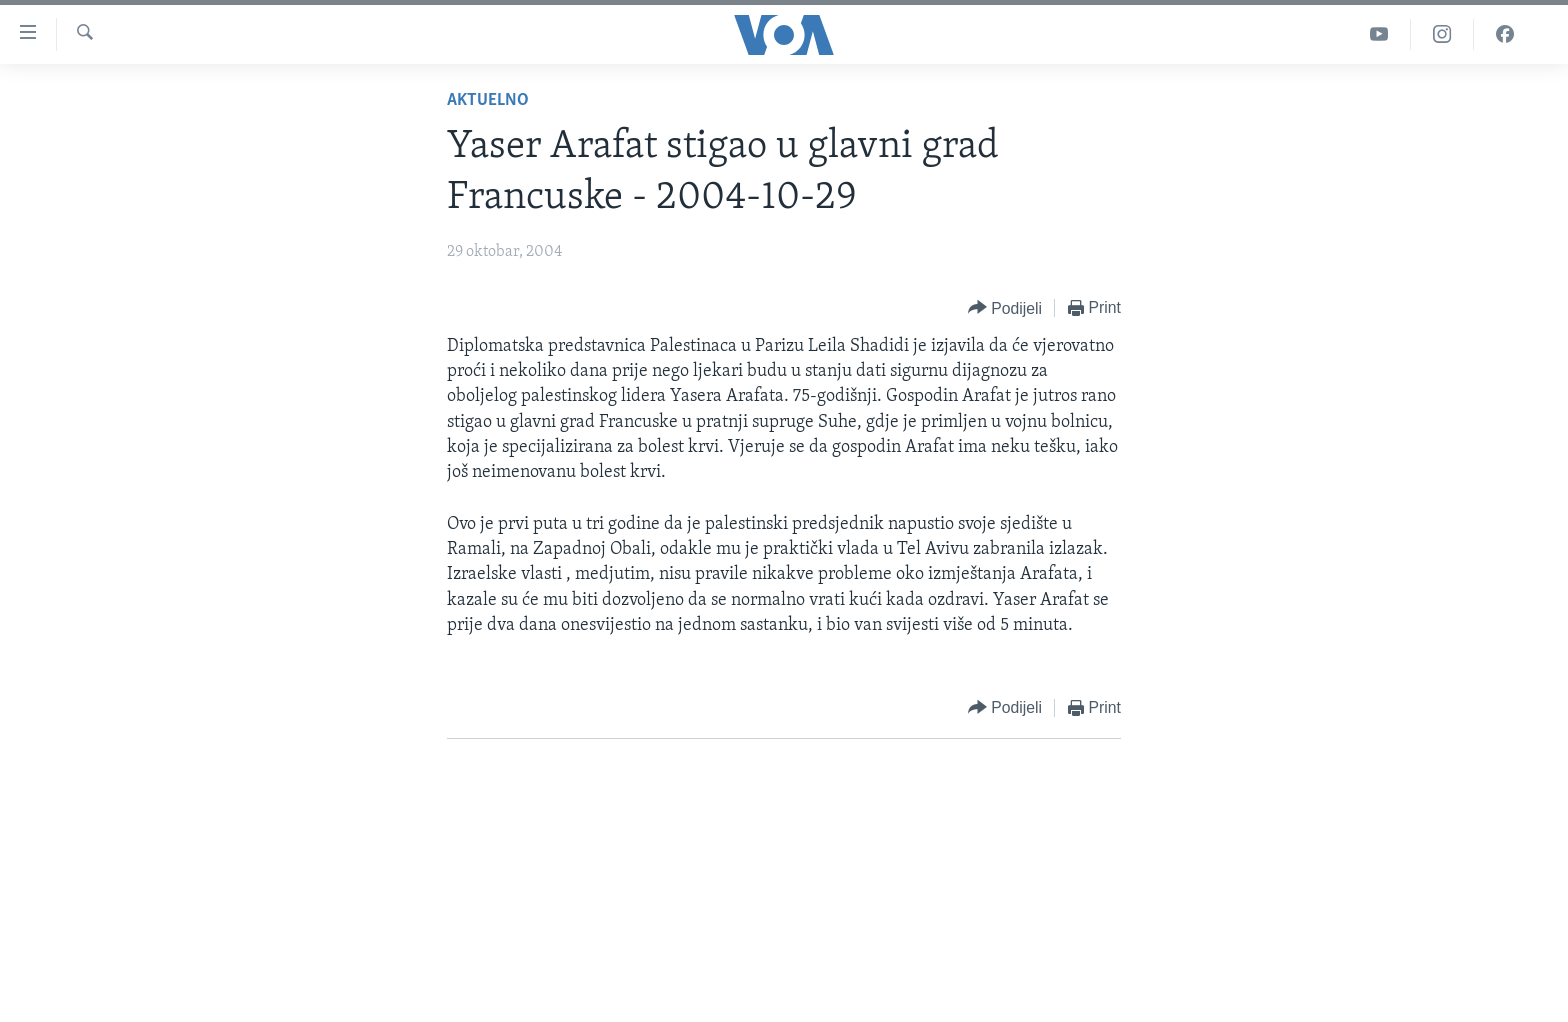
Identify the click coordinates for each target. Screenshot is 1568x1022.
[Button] (1005, 308)
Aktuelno (488, 100)
